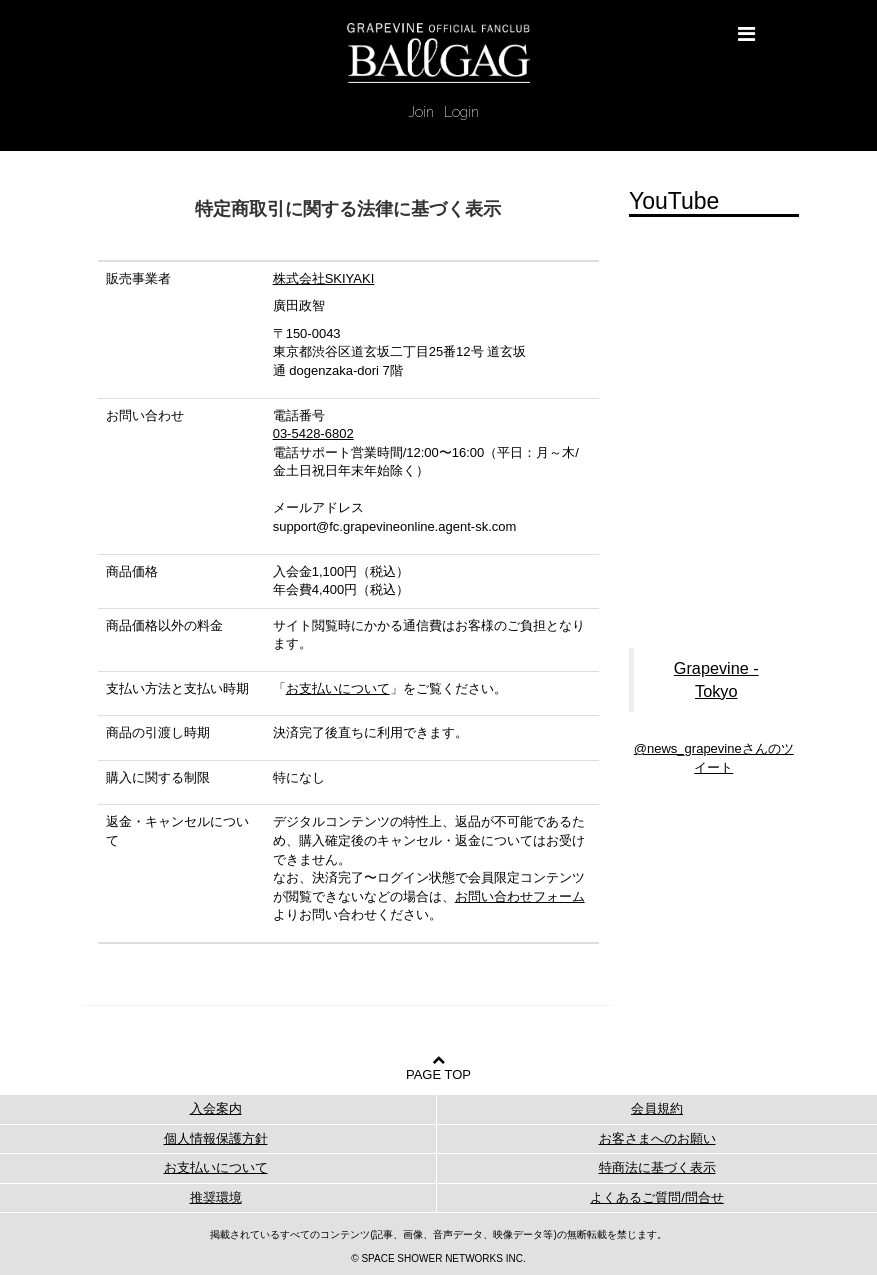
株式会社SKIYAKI (324, 278)
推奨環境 (216, 1197)
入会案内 (216, 1108)
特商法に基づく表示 (657, 1167)
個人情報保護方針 (216, 1138)
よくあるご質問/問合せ (657, 1197)
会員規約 (657, 1108)
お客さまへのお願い (657, 1138)
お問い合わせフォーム (520, 896)
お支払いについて (338, 688)
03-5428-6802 (313, 433)
